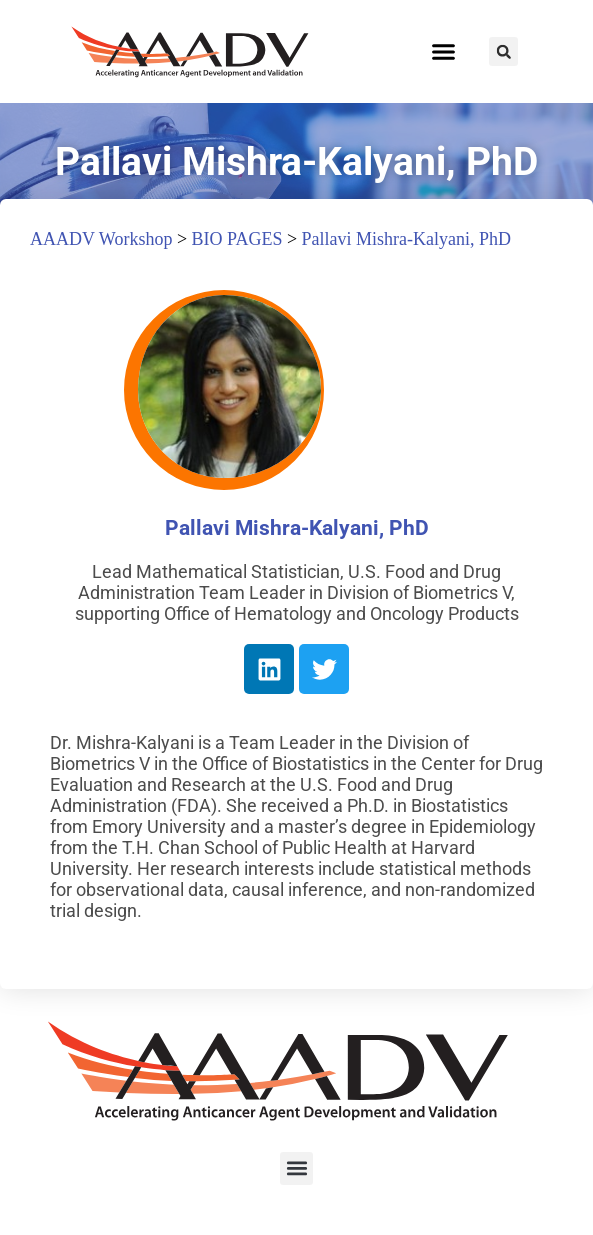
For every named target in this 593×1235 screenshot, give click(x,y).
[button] (444, 52)
